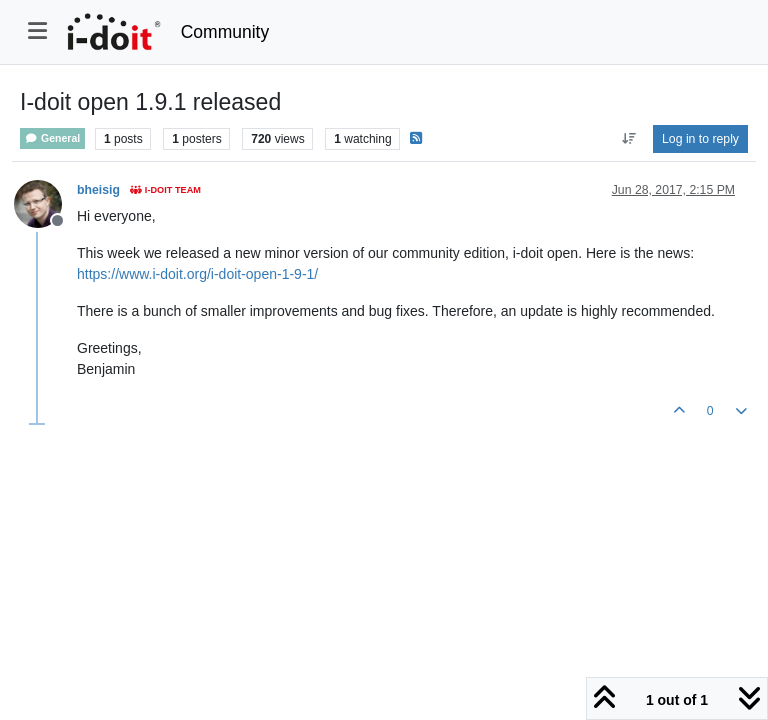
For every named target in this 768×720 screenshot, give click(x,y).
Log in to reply (700, 139)
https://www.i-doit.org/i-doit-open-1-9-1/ (197, 274)
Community (225, 32)
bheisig (98, 190)
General (52, 138)
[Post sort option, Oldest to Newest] (628, 139)
